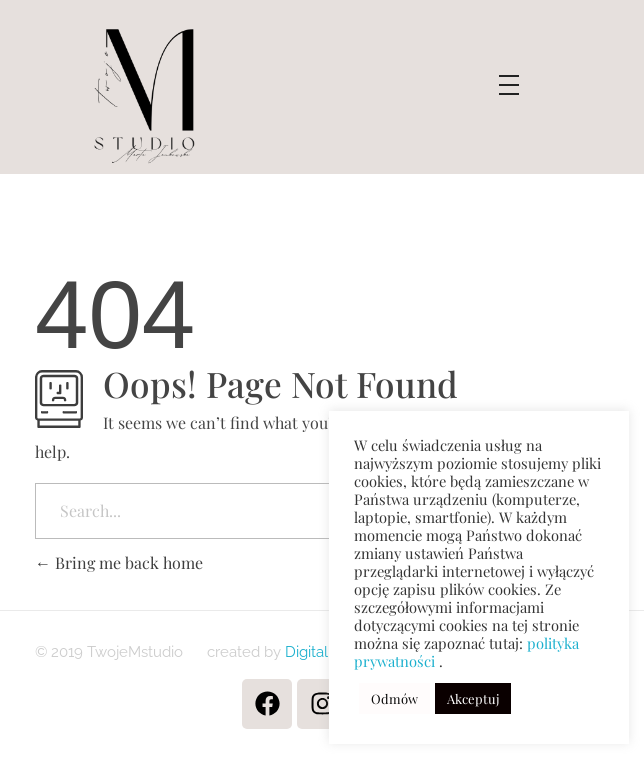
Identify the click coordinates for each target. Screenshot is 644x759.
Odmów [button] (394, 698)
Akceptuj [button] (473, 698)
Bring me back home (119, 562)
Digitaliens (318, 652)
